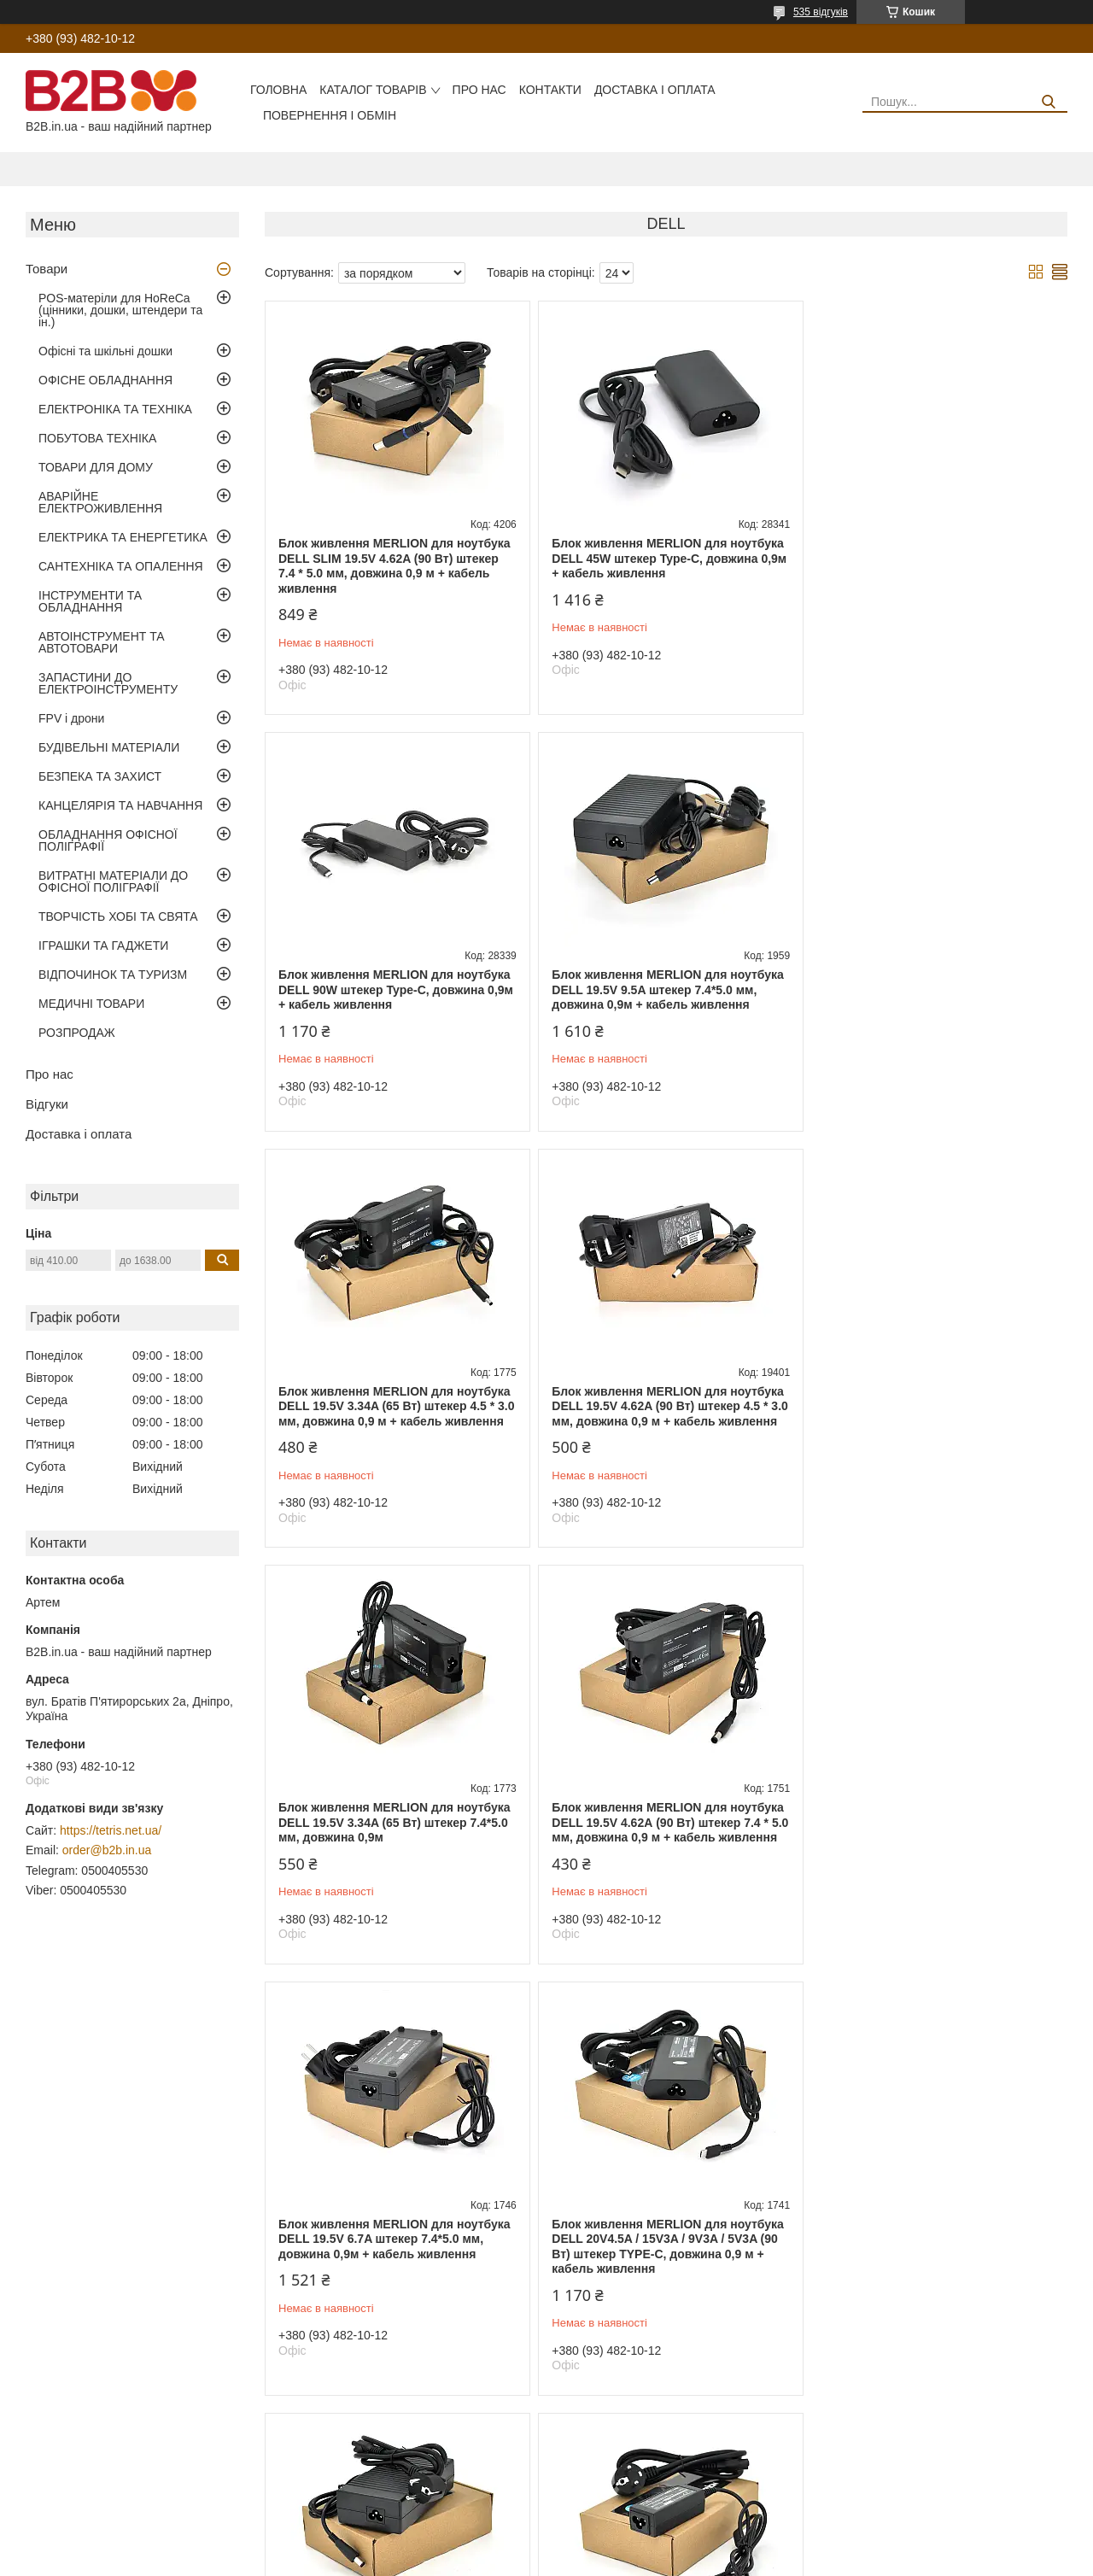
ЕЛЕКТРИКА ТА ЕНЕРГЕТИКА (122, 537)
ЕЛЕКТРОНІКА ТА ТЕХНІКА (115, 409)
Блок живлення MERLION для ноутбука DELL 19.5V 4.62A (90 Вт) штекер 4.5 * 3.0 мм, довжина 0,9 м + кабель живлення (935, 997)
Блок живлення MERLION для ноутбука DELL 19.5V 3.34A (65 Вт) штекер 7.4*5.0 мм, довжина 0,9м (394, 1421)
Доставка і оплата (655, 90)
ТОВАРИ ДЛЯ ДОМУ (95, 467)
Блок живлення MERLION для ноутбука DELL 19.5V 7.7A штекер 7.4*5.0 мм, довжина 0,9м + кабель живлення (664, 1852)
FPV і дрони (71, 718)
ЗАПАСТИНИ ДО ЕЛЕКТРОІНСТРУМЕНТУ (108, 683)
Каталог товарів (372, 90)
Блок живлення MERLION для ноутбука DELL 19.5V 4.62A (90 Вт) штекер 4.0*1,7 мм (394, 2283)
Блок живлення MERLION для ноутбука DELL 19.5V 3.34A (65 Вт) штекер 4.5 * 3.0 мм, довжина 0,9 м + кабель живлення (664, 997)
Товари (46, 268)
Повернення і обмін (329, 115)
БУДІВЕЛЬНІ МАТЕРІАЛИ (108, 747)
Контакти (550, 90)
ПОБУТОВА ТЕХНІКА (97, 438)
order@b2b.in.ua (107, 1850)
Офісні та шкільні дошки (105, 351)
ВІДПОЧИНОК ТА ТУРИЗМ (112, 974)
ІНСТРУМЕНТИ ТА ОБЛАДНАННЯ (90, 601)
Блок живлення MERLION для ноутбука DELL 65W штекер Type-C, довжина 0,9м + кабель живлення (665, 2283)
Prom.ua (626, 2544)
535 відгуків (820, 12)
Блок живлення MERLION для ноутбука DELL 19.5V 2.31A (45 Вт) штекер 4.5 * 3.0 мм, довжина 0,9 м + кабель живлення (935, 1859)
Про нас (479, 90)
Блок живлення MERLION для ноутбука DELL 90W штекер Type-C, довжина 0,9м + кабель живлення (936, 558)
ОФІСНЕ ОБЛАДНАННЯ (105, 380)
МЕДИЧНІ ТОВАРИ (91, 1003)
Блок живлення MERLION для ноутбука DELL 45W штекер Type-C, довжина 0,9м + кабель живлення (665, 558)
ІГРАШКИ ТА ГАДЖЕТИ (103, 945)
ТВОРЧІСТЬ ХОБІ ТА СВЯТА (118, 916)
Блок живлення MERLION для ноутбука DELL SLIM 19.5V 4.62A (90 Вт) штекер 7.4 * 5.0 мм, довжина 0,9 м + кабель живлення (394, 565)
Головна (278, 90)
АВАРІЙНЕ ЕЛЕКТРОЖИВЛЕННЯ (100, 502)
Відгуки (47, 1104)
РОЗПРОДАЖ (76, 1032)
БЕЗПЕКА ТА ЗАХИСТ (99, 776)
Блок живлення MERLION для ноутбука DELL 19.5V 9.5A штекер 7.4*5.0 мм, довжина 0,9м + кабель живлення (394, 989)
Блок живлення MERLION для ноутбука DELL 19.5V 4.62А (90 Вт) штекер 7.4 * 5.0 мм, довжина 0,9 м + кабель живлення (664, 1428)
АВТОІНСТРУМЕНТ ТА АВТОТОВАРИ (101, 642)
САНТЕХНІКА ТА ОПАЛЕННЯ (120, 566)
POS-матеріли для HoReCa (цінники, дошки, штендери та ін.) (120, 310)
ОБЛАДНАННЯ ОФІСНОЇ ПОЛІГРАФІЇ (108, 840)
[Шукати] (1048, 102)
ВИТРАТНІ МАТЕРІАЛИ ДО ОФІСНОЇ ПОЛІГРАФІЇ (113, 881)
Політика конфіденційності (696, 2560)
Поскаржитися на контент (562, 2560)
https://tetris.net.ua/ (110, 1830)
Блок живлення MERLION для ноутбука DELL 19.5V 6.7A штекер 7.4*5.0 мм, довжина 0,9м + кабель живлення (935, 1421)
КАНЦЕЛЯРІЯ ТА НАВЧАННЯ (120, 805)
